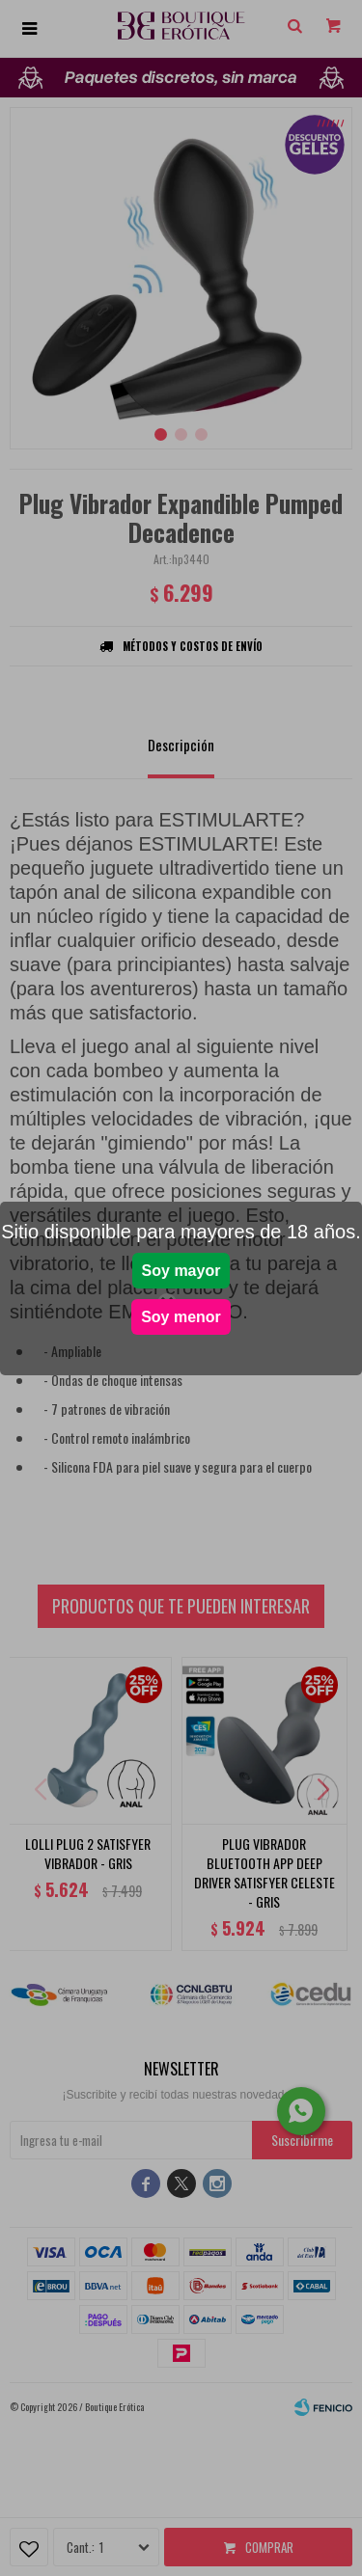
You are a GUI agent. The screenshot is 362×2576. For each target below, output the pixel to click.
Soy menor (181, 1317)
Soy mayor (181, 1270)
